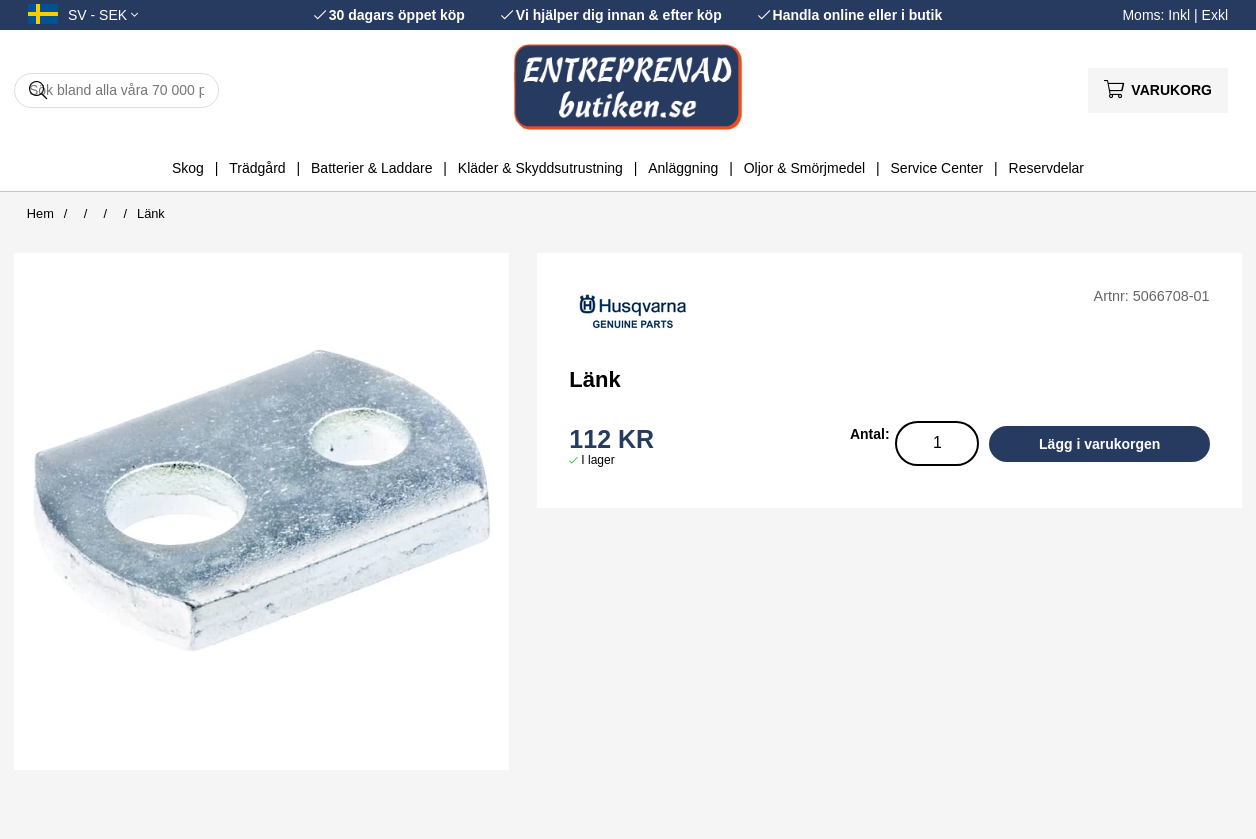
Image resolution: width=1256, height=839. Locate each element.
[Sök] (116, 90)
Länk (151, 213)
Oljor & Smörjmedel (804, 168)
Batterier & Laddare (371, 168)
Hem (40, 213)
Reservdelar (1046, 168)
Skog (188, 168)
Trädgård (257, 168)
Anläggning (683, 168)
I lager (597, 460)
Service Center (937, 168)
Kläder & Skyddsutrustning (540, 168)
